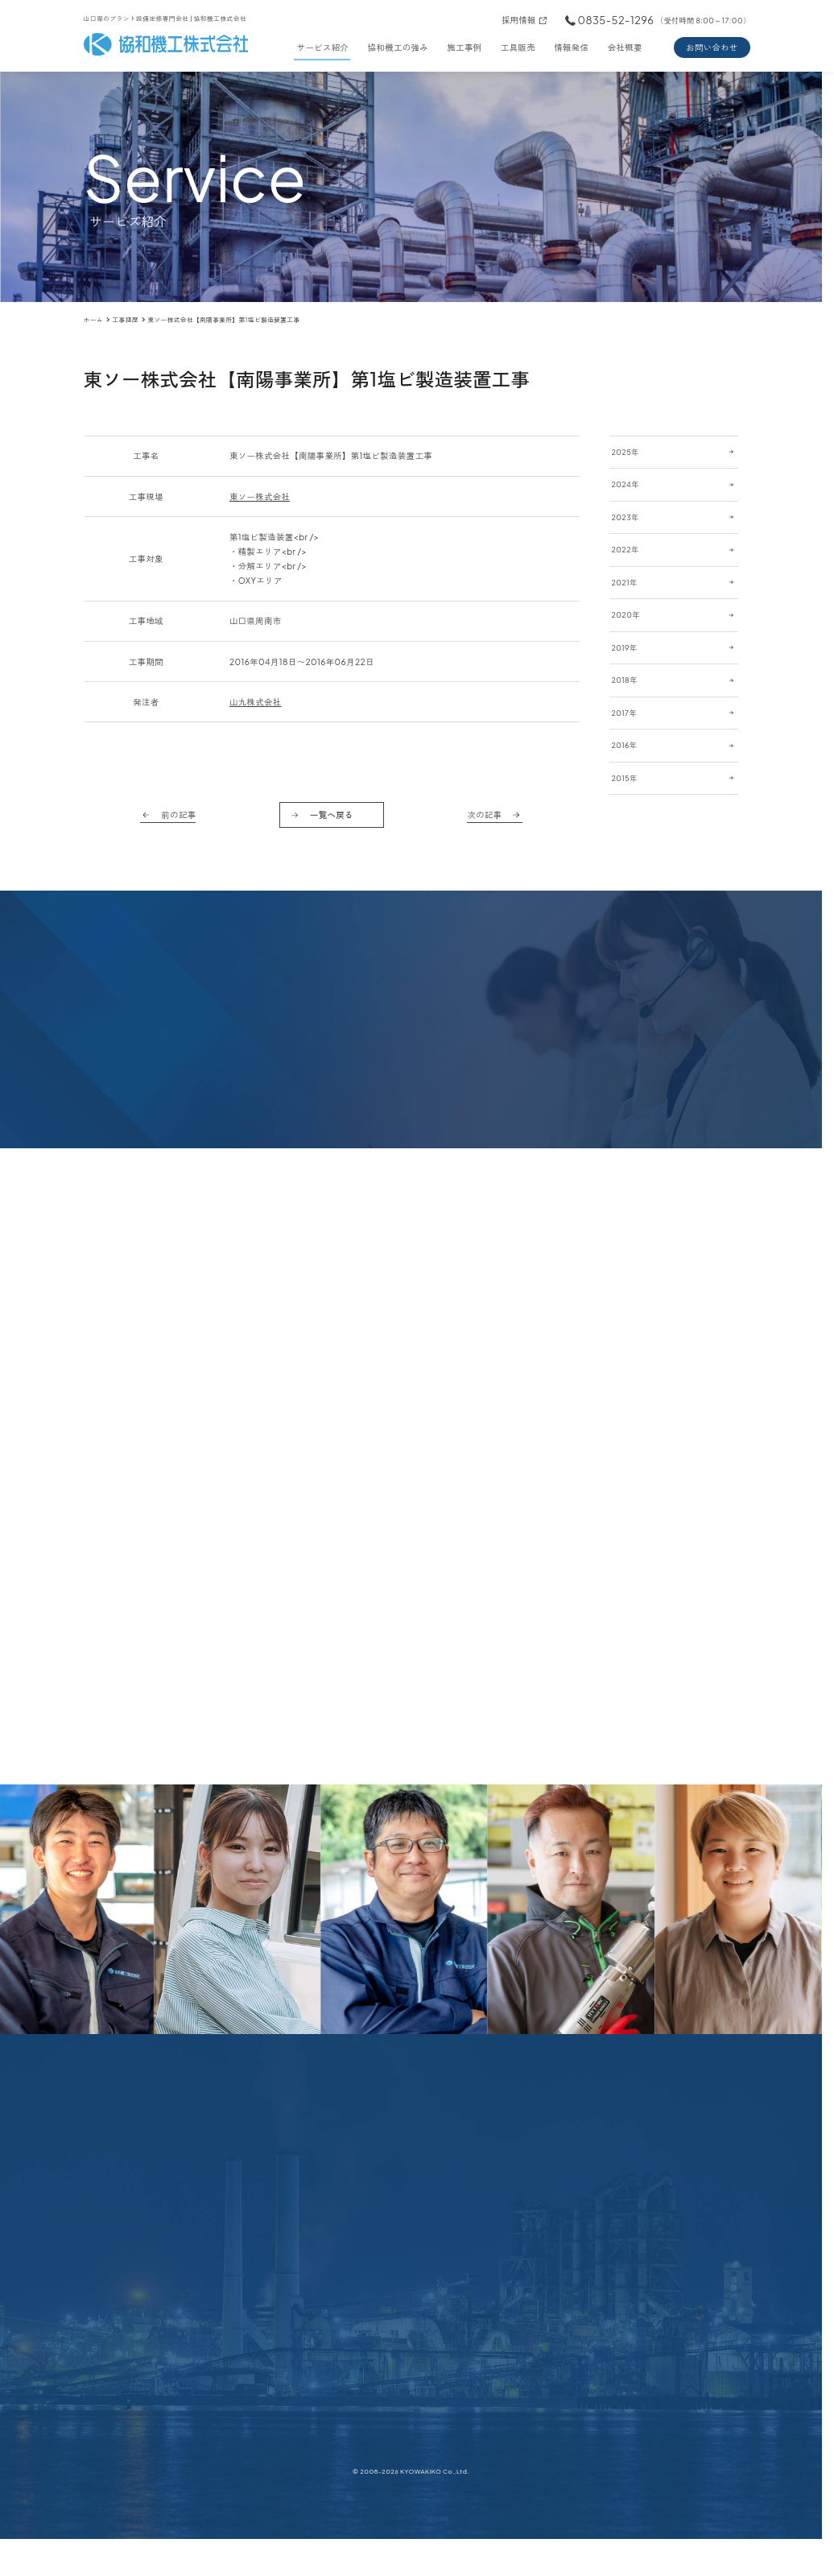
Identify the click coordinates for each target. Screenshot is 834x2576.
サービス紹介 (323, 47)
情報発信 (571, 47)
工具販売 (518, 47)
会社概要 (625, 47)
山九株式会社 (255, 702)
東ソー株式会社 (259, 496)
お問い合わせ (712, 47)
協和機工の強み (398, 47)
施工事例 (464, 47)
